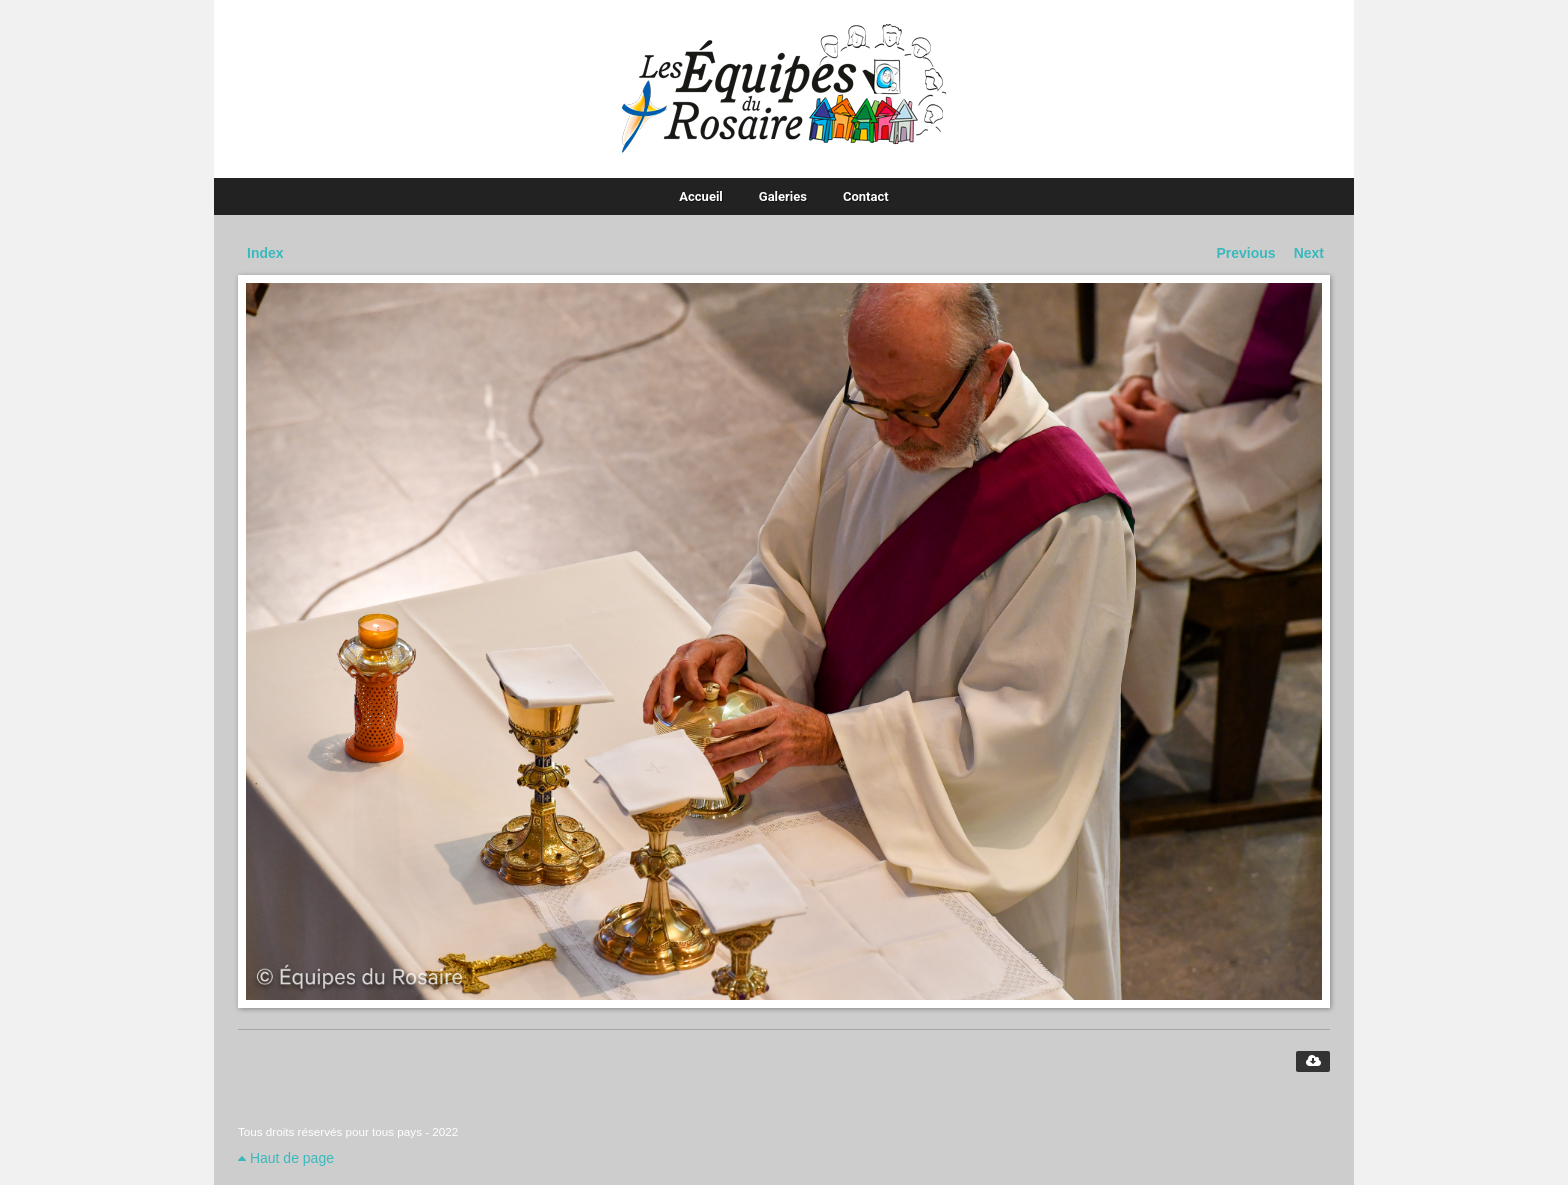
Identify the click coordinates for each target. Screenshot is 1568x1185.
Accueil (700, 196)
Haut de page (286, 1158)
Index (265, 253)
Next (1309, 253)
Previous (1246, 253)
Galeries (783, 196)
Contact (866, 196)
